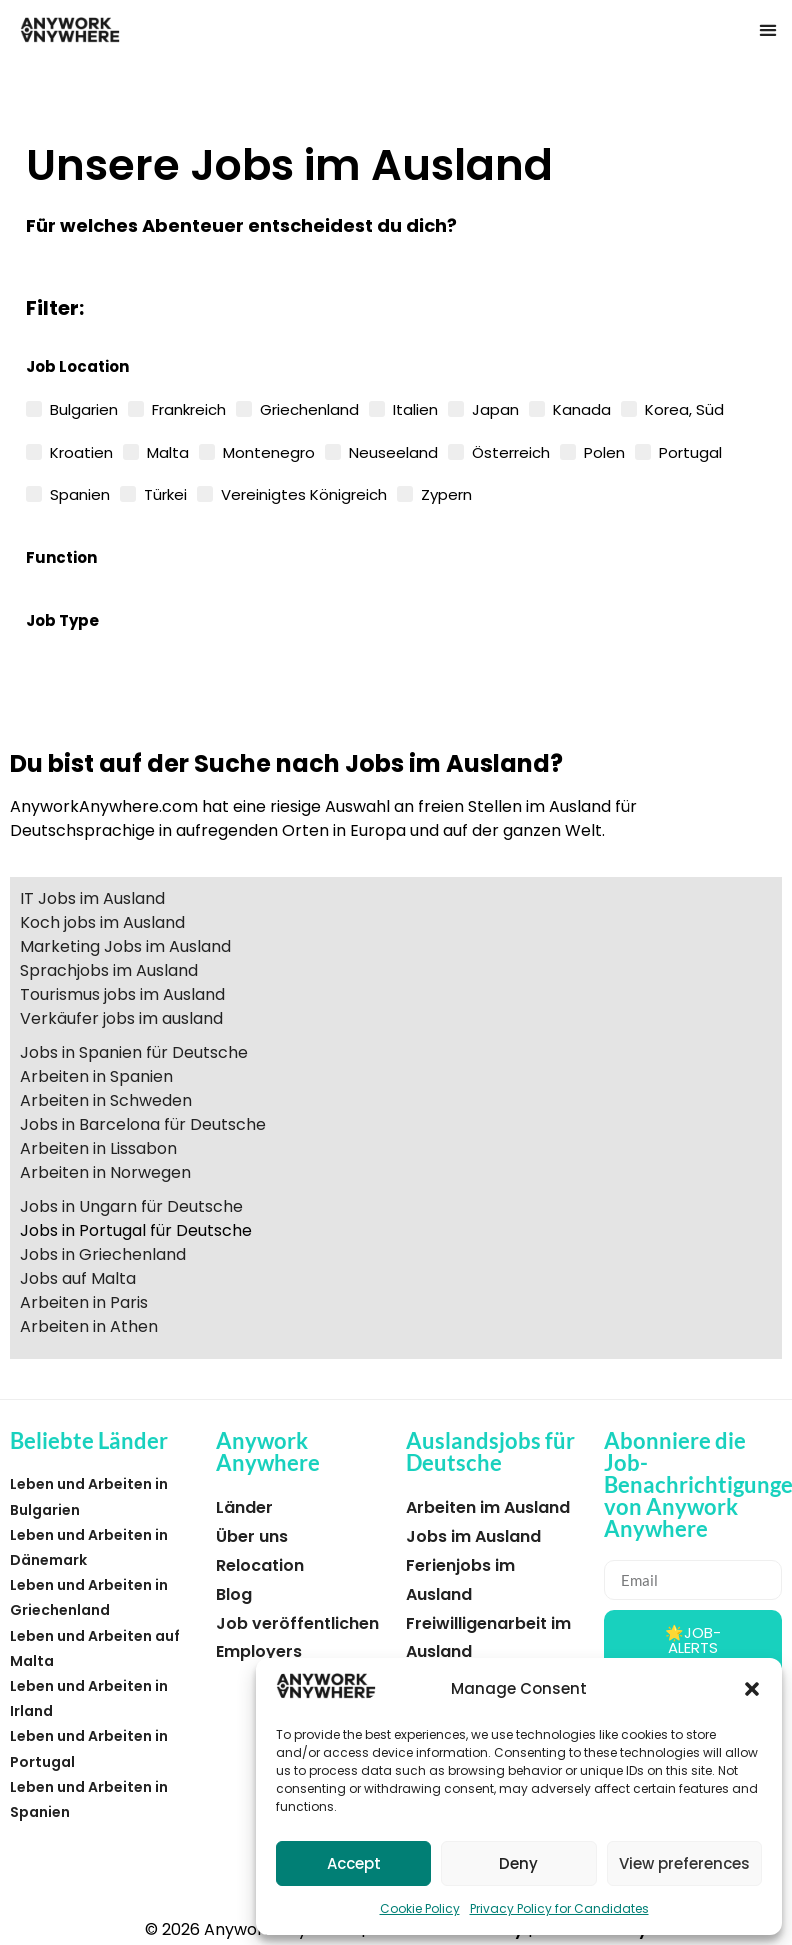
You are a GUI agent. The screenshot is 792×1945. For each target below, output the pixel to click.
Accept (354, 1863)
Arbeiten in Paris (84, 1302)
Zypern (446, 493)
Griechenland (309, 408)
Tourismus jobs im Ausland (122, 994)
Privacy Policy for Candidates (559, 1908)
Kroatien (81, 451)
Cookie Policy (420, 1908)
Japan (495, 408)
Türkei (165, 493)
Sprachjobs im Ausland (109, 970)
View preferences (684, 1863)
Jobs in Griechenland (103, 1254)
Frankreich (189, 408)
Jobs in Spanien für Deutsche (134, 1052)
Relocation (260, 1565)
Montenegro (269, 451)
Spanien (80, 493)
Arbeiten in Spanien (96, 1076)
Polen (604, 451)
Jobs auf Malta (78, 1278)
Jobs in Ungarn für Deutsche (131, 1206)
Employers (259, 1651)
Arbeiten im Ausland (488, 1507)
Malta (168, 451)
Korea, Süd (684, 408)
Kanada (582, 408)
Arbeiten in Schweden (106, 1100)
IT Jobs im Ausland (92, 898)
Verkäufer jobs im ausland (121, 1018)
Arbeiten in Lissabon (98, 1148)
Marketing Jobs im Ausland (125, 946)
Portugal (690, 451)
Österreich (511, 451)
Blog (234, 1594)
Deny (518, 1863)
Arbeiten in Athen (89, 1326)
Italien (415, 408)
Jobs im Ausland (473, 1536)
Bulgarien (84, 408)
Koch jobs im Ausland (102, 922)
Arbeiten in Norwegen (105, 1172)
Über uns (252, 1536)
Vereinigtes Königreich (304, 493)
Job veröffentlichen (297, 1623)
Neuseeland (393, 451)
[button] (752, 1689)
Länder (244, 1507)
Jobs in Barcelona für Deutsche (143, 1124)
